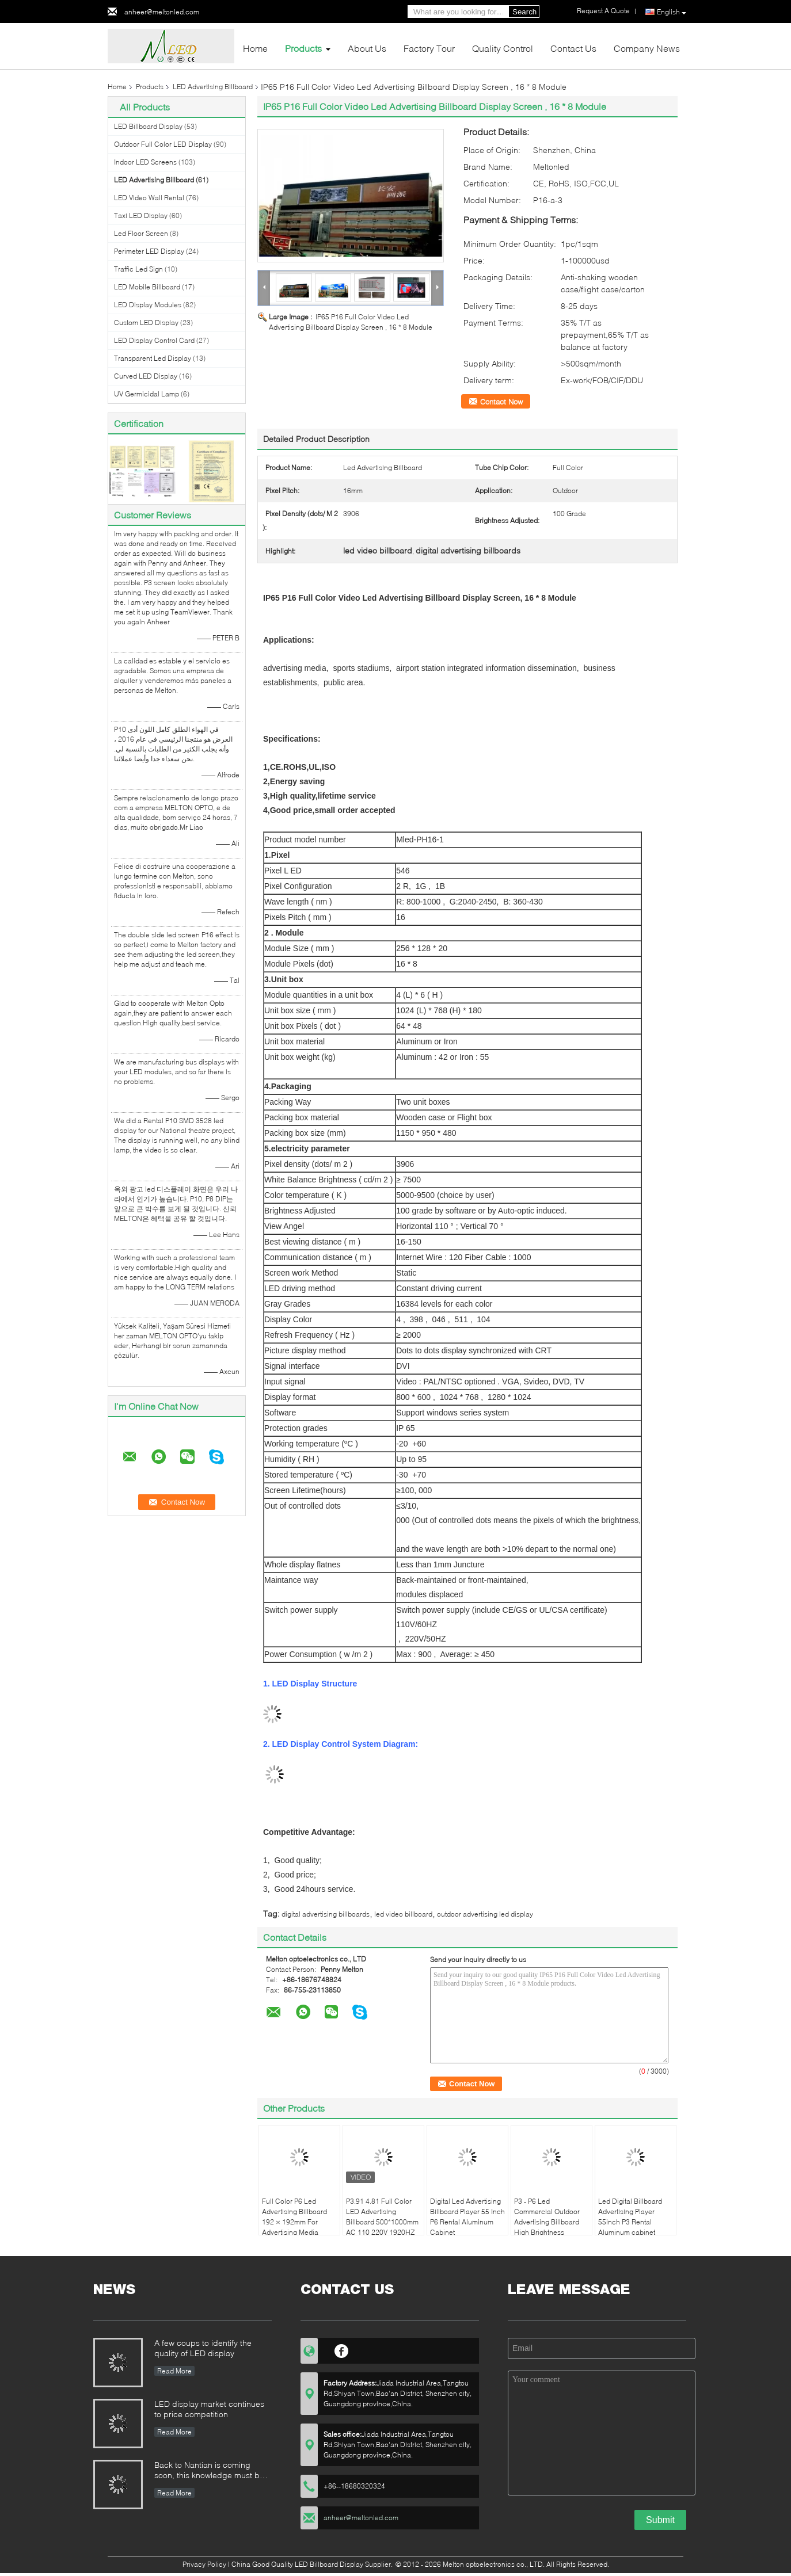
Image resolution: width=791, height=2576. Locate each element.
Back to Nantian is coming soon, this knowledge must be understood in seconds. (209, 2471)
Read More (174, 2371)
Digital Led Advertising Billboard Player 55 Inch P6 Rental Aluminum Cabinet (467, 2217)
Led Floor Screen (141, 233)
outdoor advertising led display (485, 1914)
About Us (367, 48)
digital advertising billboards (326, 1914)
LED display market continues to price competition (209, 2409)
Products (303, 48)
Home (255, 48)
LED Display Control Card (154, 340)
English (671, 12)
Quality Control (502, 48)
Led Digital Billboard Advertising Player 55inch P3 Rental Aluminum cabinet (630, 2217)
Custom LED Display (146, 322)
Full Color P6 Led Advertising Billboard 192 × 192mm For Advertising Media (294, 2217)
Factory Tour (429, 48)
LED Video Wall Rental (149, 197)
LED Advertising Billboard (213, 86)
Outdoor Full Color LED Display (163, 144)
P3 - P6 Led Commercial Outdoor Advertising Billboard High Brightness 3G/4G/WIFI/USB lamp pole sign (548, 2227)
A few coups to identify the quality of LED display (203, 2348)
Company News (647, 48)
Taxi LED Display (141, 215)
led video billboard (403, 1914)
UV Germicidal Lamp (146, 394)
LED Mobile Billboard (147, 287)
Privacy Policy (204, 2564)
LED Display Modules (147, 304)
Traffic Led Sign (138, 269)
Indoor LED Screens (145, 162)
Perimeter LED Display (149, 251)
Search (524, 11)
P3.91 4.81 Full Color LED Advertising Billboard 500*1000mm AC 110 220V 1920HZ (382, 2217)
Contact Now (501, 401)
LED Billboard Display (148, 126)
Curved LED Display (145, 376)
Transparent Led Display (152, 358)
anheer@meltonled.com (161, 11)
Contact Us (573, 48)
